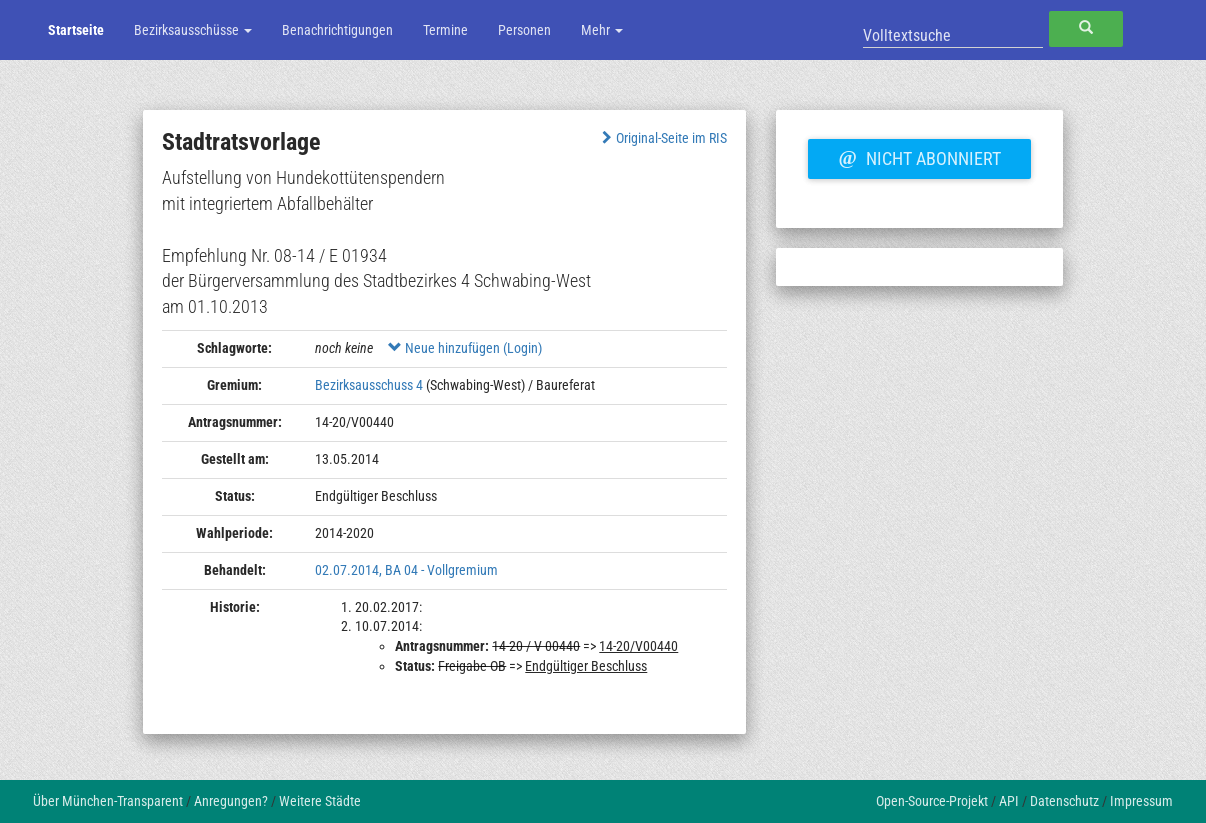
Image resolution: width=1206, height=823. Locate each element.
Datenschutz (1064, 801)
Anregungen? (231, 801)
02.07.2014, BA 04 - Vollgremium (406, 570)
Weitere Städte (320, 801)
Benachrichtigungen (337, 30)
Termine (445, 30)
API (1009, 801)
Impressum (1141, 801)
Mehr (602, 30)
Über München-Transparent (108, 801)
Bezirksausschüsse (193, 30)
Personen (524, 30)
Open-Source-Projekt (932, 801)
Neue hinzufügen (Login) (465, 348)
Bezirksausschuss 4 (369, 385)
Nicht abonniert (919, 156)
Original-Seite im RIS (662, 138)
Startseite (76, 30)
